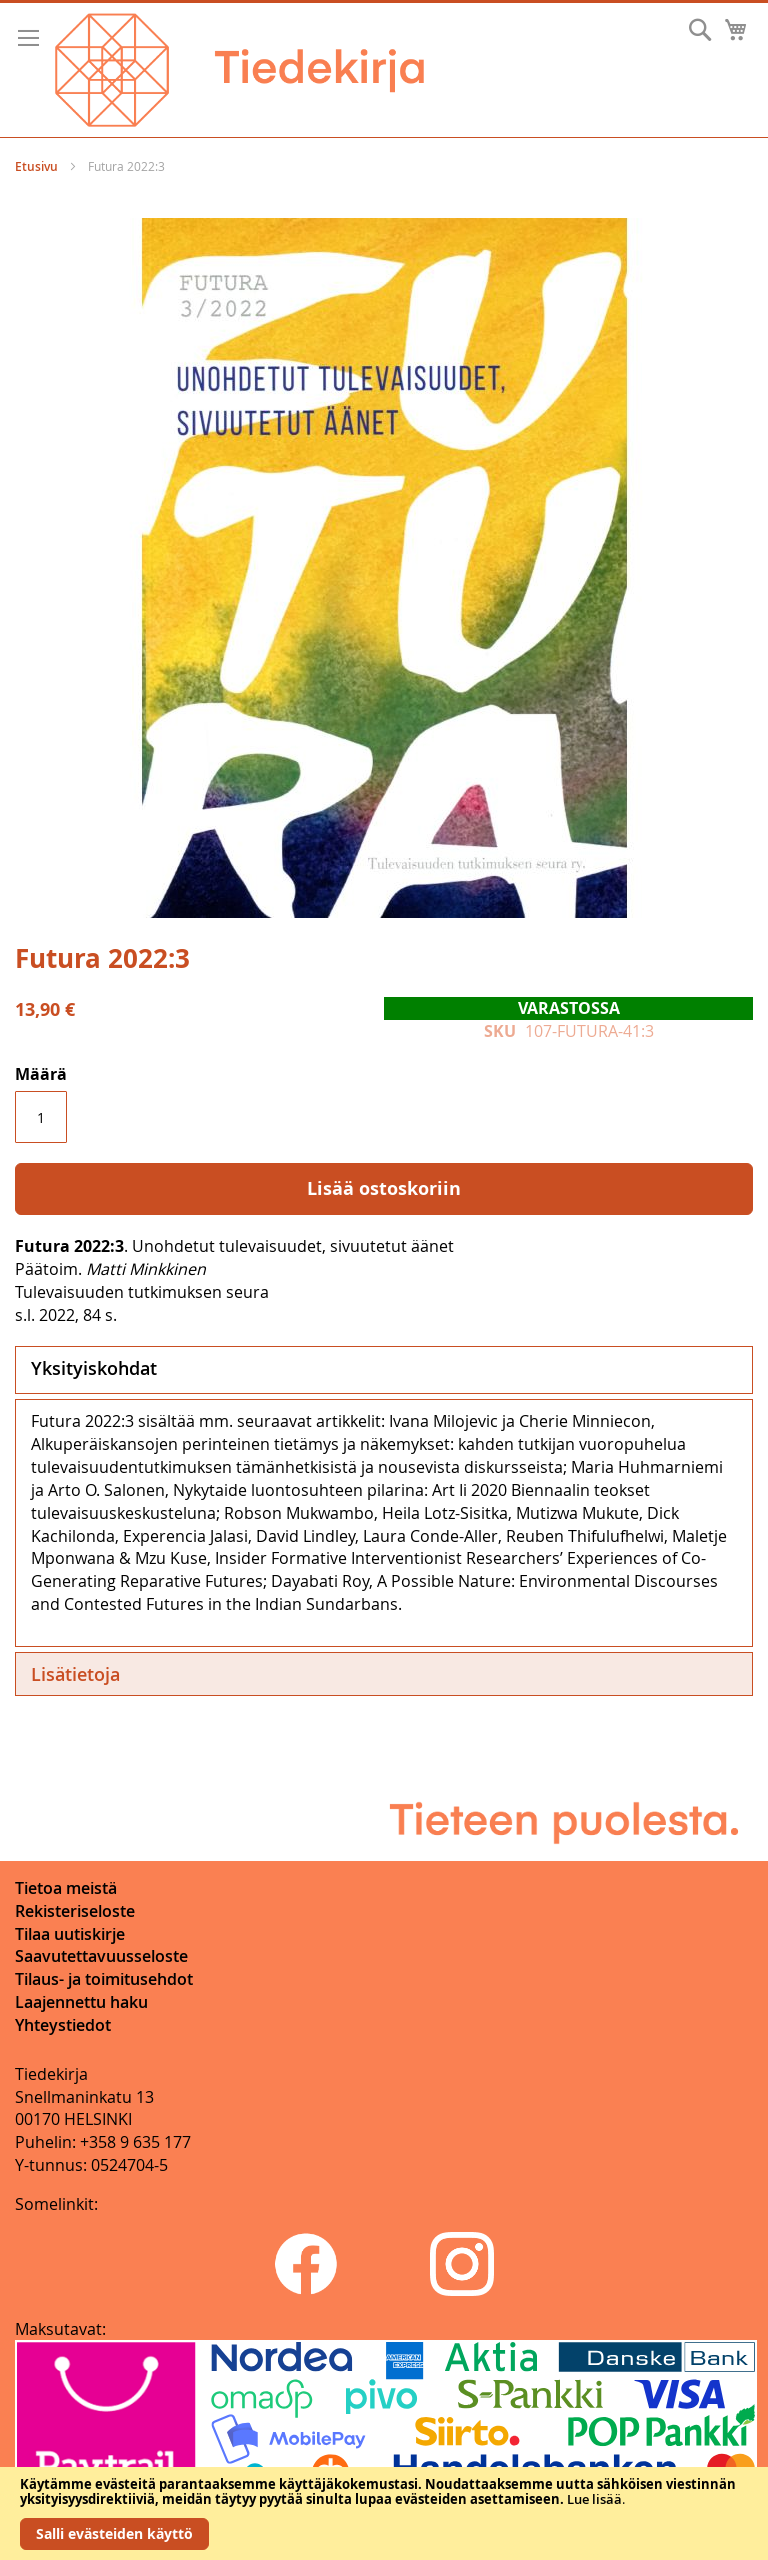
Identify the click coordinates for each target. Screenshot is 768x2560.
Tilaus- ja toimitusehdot (104, 1979)
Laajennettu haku (81, 2002)
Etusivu (36, 166)
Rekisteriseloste (75, 1911)
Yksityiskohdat (94, 1368)
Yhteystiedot (63, 2025)
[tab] (384, 1370)
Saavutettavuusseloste (101, 1956)
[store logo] (239, 70)
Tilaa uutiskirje (70, 1934)
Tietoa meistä (66, 1888)
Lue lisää (594, 2499)
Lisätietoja (75, 1674)
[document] (384, 2513)
